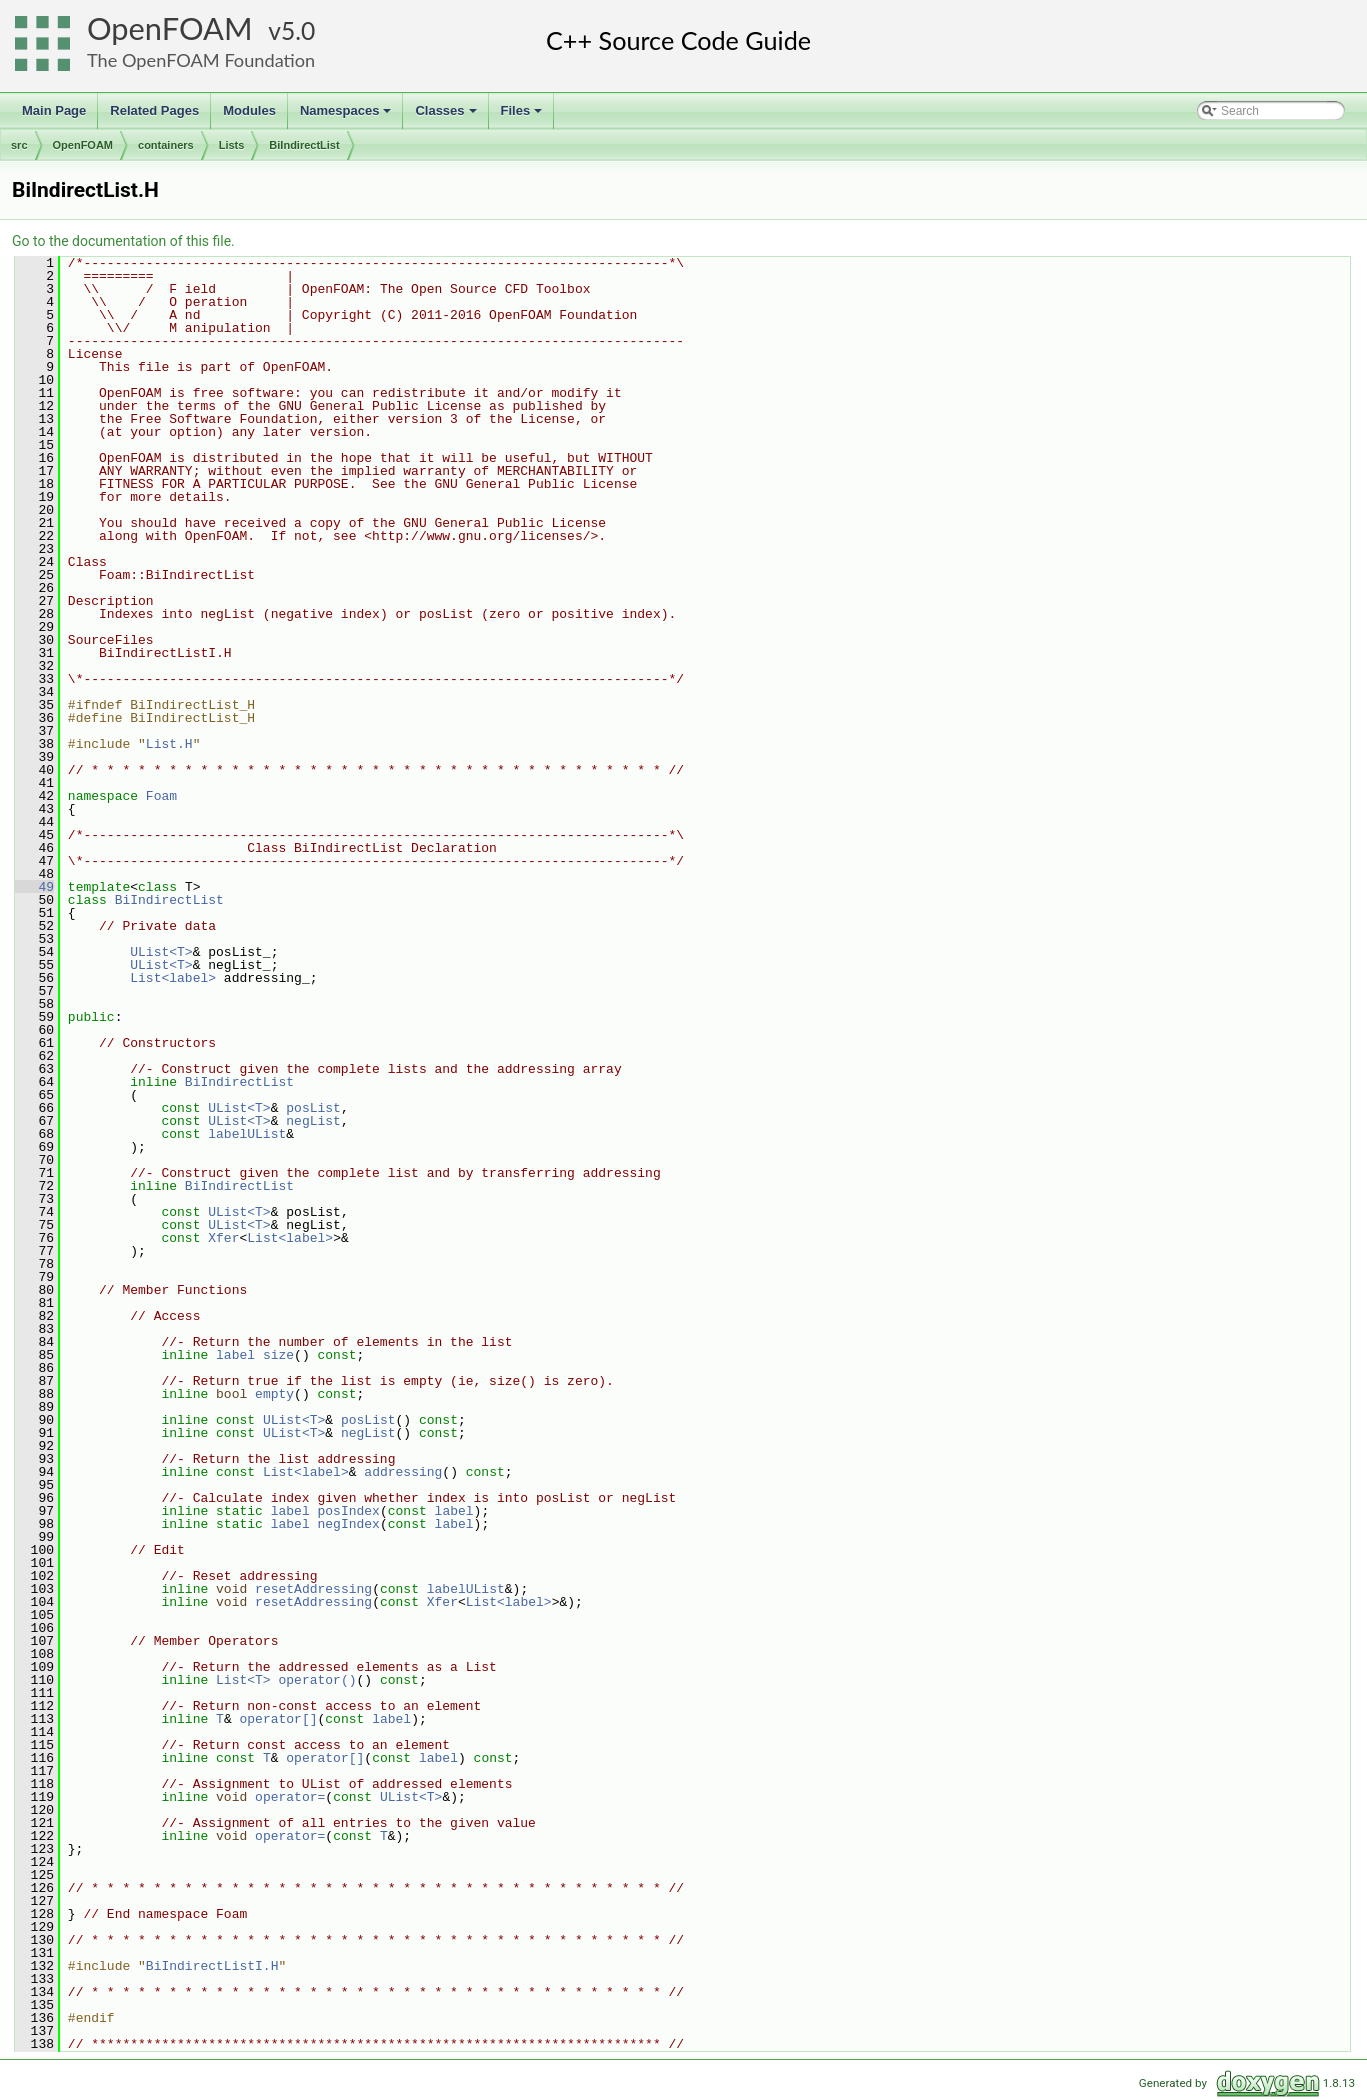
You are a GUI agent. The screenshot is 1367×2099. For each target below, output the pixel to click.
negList (313, 1121)
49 (34, 887)
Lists (232, 145)
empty (274, 1394)
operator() (317, 1680)
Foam (161, 796)
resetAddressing (313, 1589)
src (19, 145)
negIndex (349, 1524)
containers (166, 145)
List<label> (173, 978)
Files (523, 116)
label (235, 1355)
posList (313, 1108)
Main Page (54, 110)
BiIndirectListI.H (212, 1966)
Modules (249, 110)
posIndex (349, 1511)
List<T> (243, 1680)
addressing (403, 1472)
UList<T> (161, 952)
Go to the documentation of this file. (123, 241)
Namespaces (347, 116)
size (278, 1355)
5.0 (298, 30)
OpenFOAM (170, 28)
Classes (447, 116)
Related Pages (154, 110)
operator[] (278, 1719)
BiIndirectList (304, 145)
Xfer (223, 1238)
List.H (169, 744)
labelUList (247, 1134)
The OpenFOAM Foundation (201, 60)
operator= (290, 1797)
